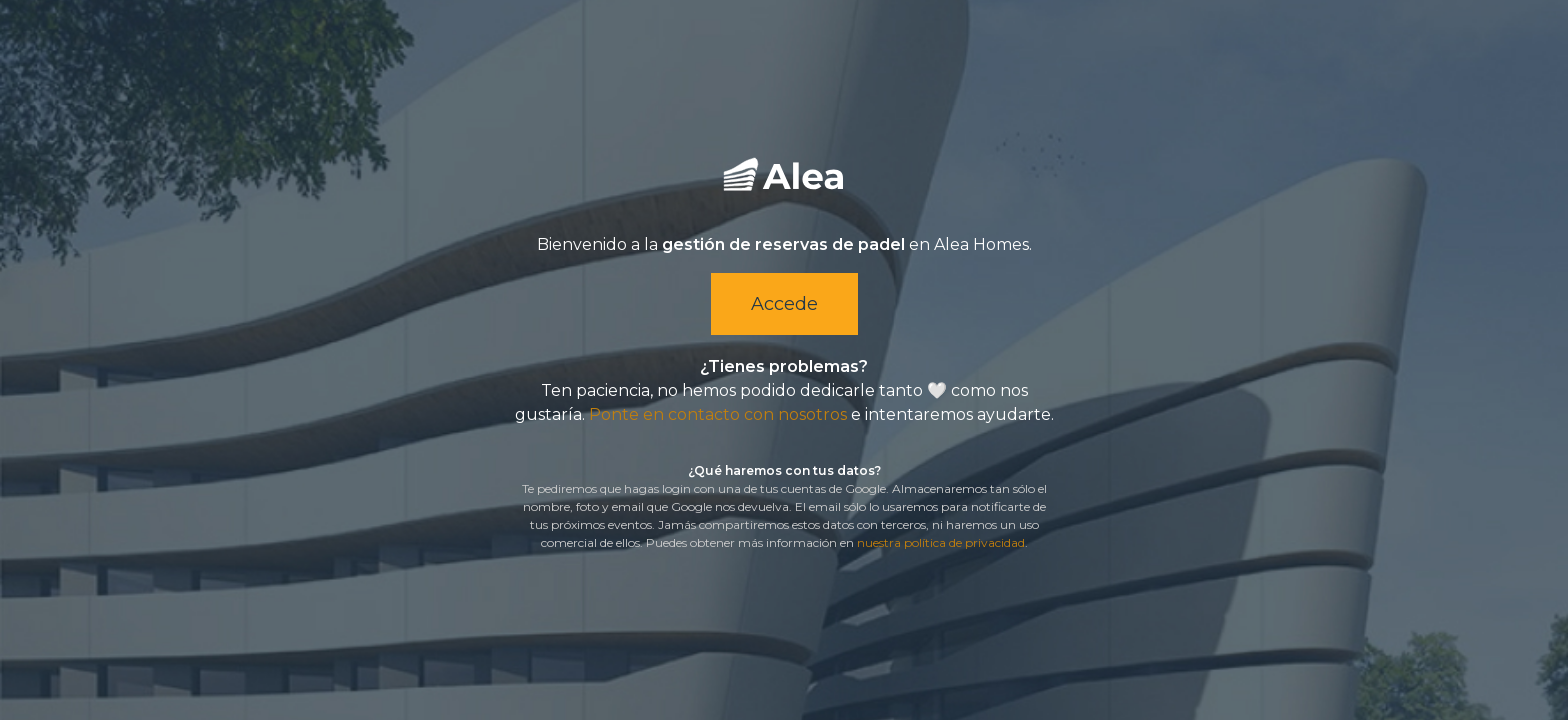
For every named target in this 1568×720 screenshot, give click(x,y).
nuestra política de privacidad (941, 542)
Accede (784, 304)
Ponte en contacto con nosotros (718, 414)
